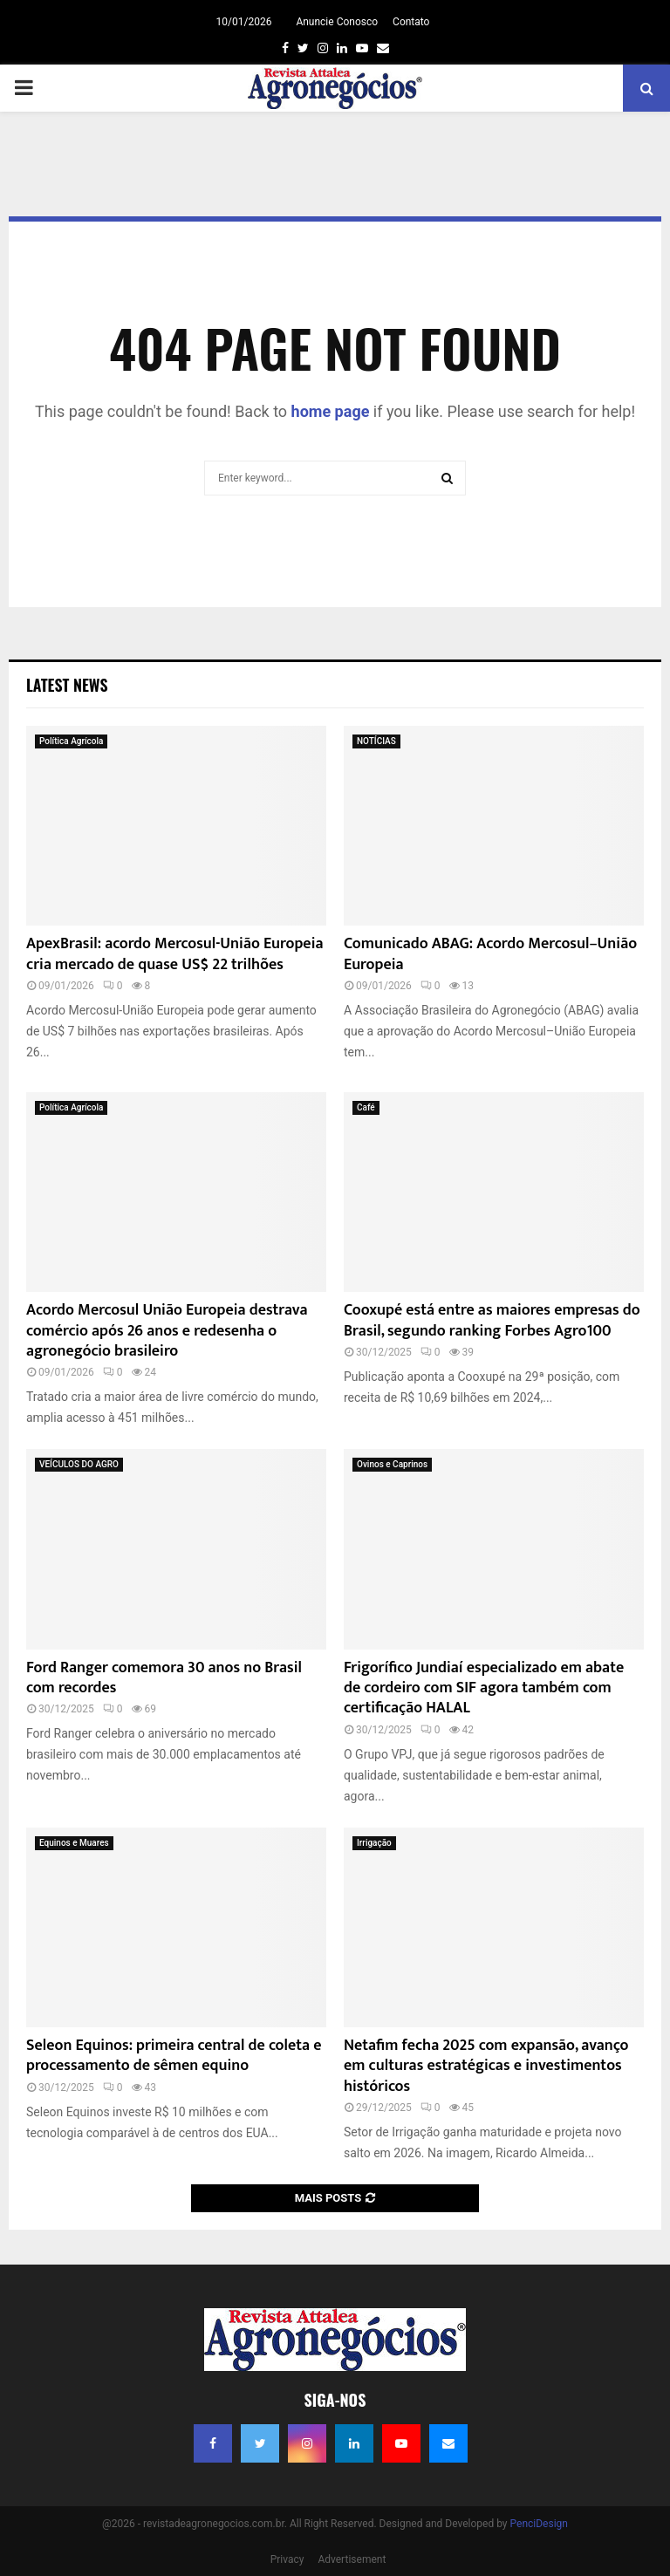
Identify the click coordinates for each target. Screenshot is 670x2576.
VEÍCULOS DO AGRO (79, 1464)
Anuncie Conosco (337, 22)
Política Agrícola (71, 741)
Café (366, 1107)
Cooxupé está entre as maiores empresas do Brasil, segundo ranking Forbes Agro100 (492, 1320)
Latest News (66, 684)
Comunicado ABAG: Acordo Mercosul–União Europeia (490, 954)
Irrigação (374, 1843)
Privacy (287, 2559)
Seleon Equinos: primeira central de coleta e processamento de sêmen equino (173, 2056)
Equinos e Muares (74, 1843)
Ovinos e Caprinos (392, 1464)
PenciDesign (539, 2524)
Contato (411, 22)
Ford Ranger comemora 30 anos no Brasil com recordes (164, 1678)
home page (330, 411)
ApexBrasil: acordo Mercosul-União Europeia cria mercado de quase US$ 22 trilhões (175, 954)
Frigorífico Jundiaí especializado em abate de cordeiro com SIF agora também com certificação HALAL (484, 1688)
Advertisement (352, 2559)
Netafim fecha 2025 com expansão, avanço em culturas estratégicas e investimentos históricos (486, 2066)
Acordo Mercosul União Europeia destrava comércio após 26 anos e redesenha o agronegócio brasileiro (167, 1330)
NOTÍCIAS (376, 741)
